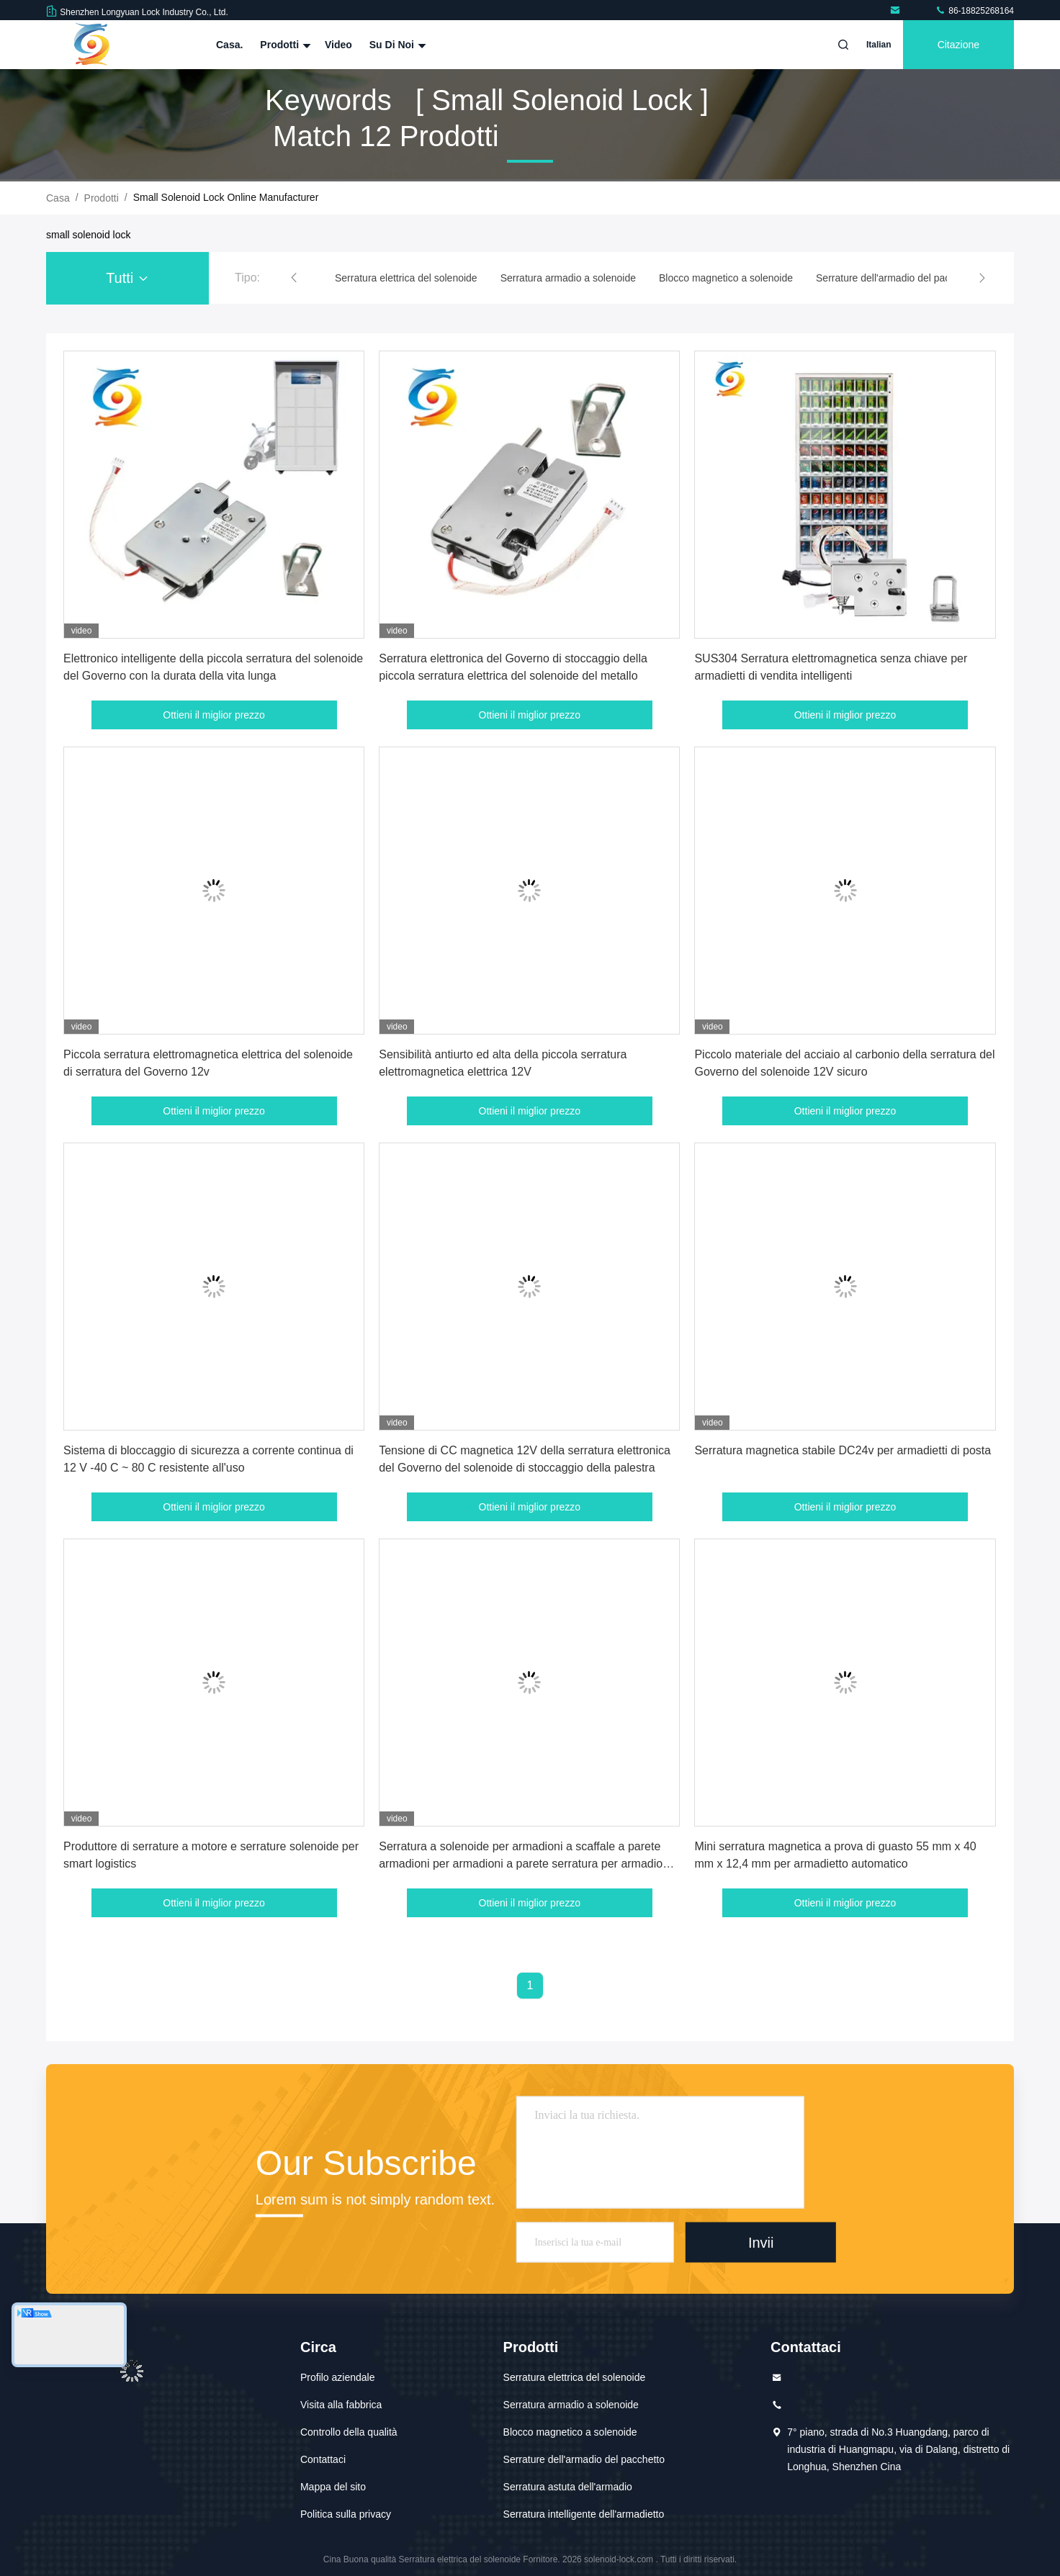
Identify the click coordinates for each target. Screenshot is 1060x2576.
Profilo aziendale (337, 2377)
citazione (958, 44)
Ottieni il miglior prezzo (214, 715)
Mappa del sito (333, 2486)
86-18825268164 (974, 11)
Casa (58, 198)
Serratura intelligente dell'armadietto (584, 2514)
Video (338, 44)
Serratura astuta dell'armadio (567, 2486)
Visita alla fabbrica (341, 2404)
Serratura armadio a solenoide (571, 2404)
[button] (293, 278)
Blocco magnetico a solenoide (570, 2432)
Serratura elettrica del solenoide (574, 2377)
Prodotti (283, 44)
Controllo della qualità (349, 2432)
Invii (761, 2242)
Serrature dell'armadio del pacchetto (584, 2459)
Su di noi (396, 44)
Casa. (229, 44)
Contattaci (323, 2459)
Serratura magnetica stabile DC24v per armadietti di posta (842, 1450)
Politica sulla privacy (345, 2514)
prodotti (101, 198)
